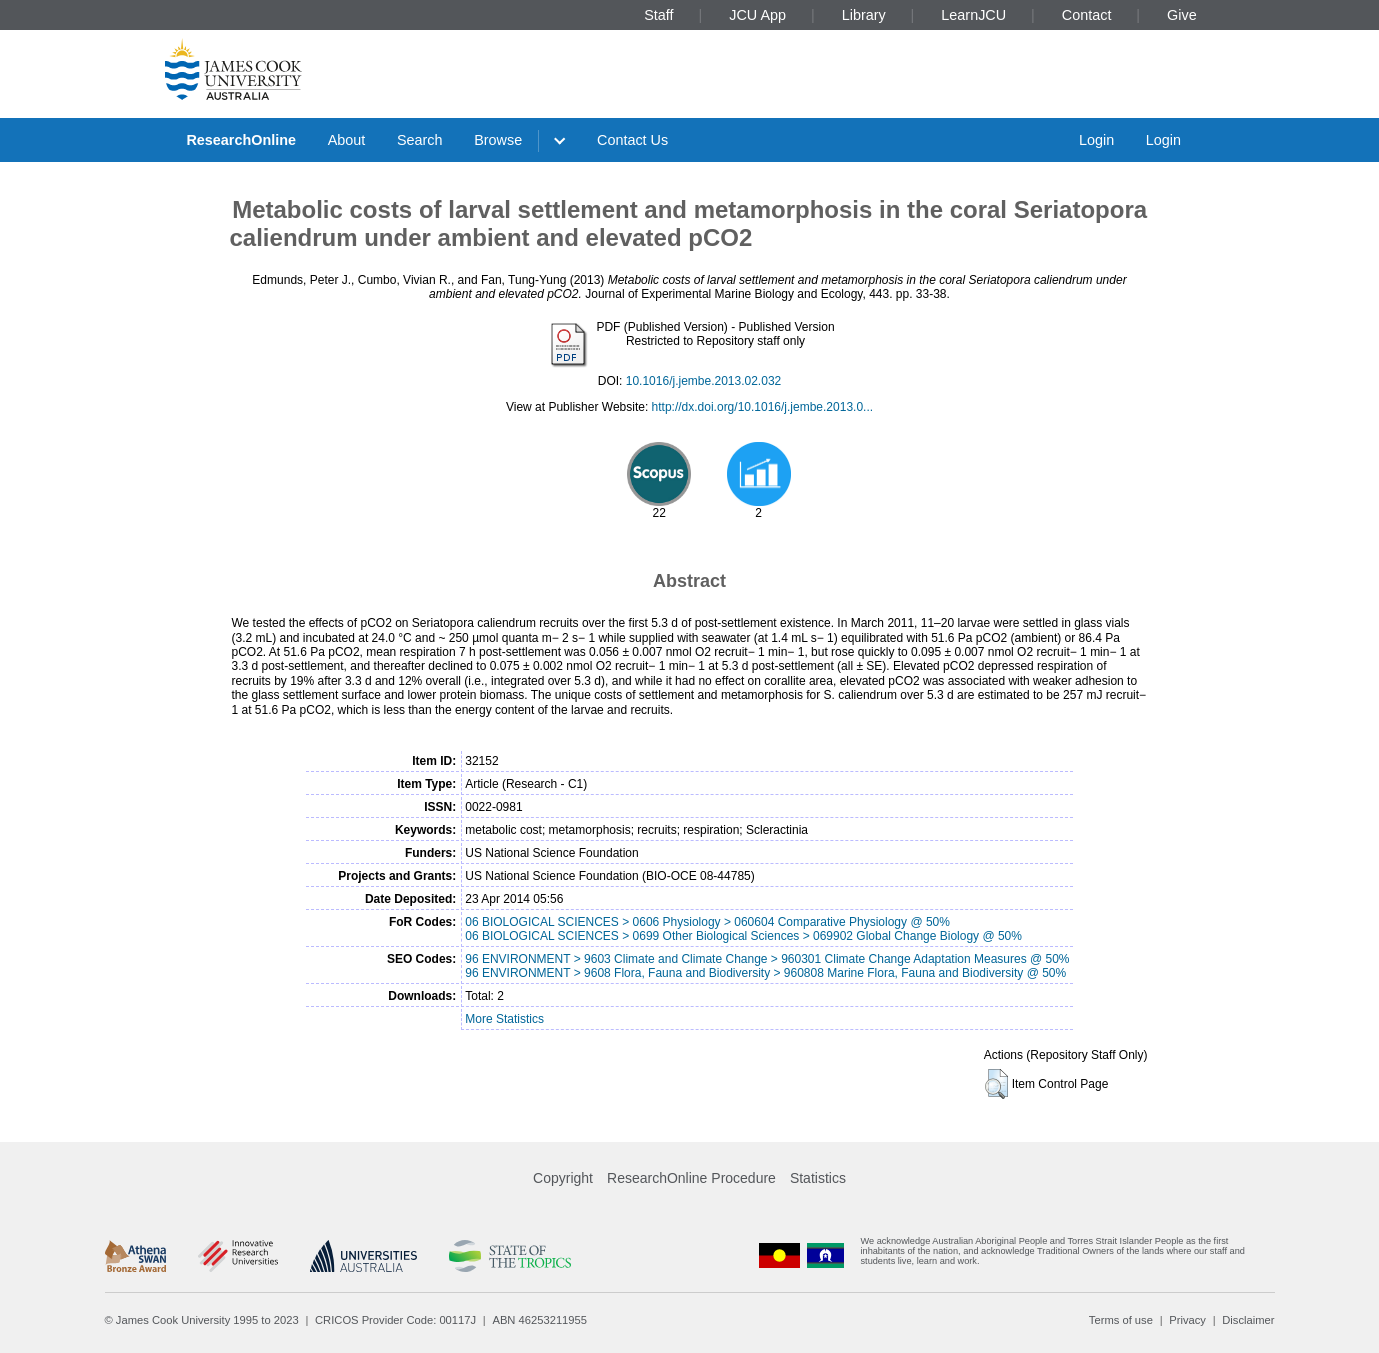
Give (1182, 15)
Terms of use (1121, 1320)
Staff (658, 15)
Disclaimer (1248, 1320)
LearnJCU (973, 15)
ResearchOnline (241, 140)
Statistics (818, 1178)
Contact (1087, 15)
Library (864, 15)
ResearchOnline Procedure (691, 1178)
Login (1096, 140)
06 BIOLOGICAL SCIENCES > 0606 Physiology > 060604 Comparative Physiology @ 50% (707, 922)
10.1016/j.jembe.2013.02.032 (703, 381)
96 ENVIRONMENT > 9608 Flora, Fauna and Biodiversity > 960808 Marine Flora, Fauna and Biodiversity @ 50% (765, 973)
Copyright (563, 1178)
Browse (498, 140)
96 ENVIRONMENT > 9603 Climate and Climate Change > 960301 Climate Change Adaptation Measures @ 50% (767, 959)
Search (420, 140)
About (347, 140)
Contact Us (632, 140)
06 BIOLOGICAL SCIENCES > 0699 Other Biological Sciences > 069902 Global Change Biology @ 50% (743, 936)
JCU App (757, 15)
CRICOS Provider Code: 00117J (395, 1320)
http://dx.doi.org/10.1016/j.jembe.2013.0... (762, 407)
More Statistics (504, 1019)
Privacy (1187, 1320)
